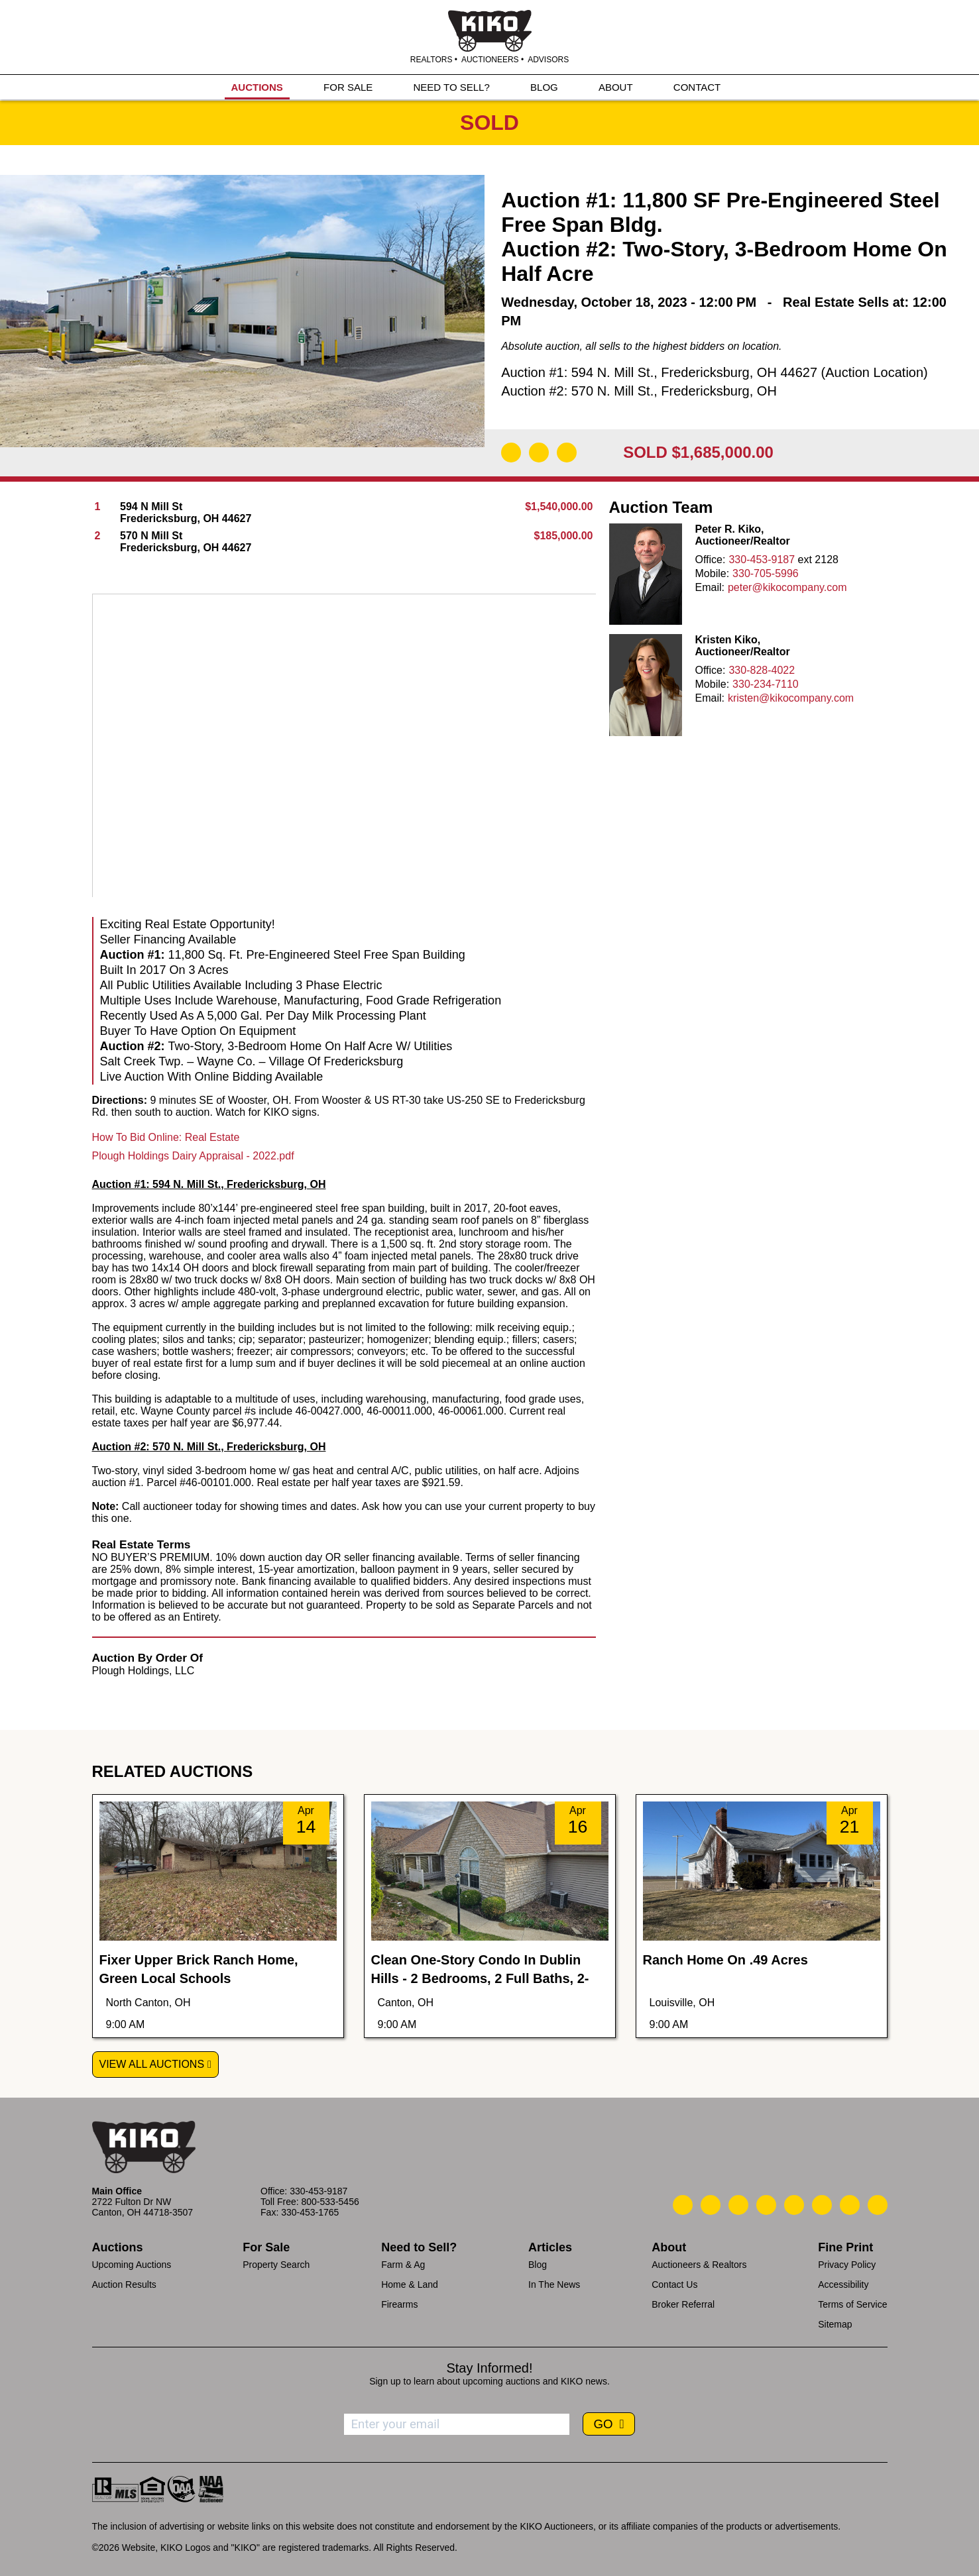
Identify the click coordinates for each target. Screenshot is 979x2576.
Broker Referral (683, 2304)
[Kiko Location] (738, 2205)
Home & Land (409, 2284)
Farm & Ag (403, 2264)
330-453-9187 (761, 559)
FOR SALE (348, 87)
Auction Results (124, 2284)
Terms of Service (852, 2304)
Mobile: (712, 573)
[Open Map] (539, 452)
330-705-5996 (765, 573)
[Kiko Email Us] (710, 2205)
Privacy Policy (847, 2264)
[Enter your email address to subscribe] (456, 2424)
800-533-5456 (330, 2201)
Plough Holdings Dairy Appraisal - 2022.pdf (193, 1155)
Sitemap (835, 2324)
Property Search (276, 2264)
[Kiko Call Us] (683, 2205)
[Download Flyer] (511, 452)
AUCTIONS (257, 87)
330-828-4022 (761, 670)
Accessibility (843, 2284)
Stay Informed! (489, 2368)
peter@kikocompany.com (787, 587)
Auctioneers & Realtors (699, 2264)
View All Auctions (152, 2064)
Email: (709, 587)
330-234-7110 (765, 684)
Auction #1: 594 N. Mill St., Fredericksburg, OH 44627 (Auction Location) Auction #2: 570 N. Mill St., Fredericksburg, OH (714, 381)
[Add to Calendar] (567, 452)
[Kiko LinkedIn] (794, 2205)
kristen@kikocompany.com (791, 698)
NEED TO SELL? (451, 87)
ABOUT (616, 87)
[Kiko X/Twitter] (822, 2205)
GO (604, 2424)
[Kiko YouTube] (850, 2205)
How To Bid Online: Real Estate (166, 1137)
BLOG (544, 87)
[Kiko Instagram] (878, 2205)
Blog (537, 2264)
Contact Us (674, 2284)
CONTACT (696, 87)
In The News (554, 2284)
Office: (710, 559)
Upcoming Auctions (132, 2264)
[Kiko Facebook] (766, 2205)
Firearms (399, 2304)
